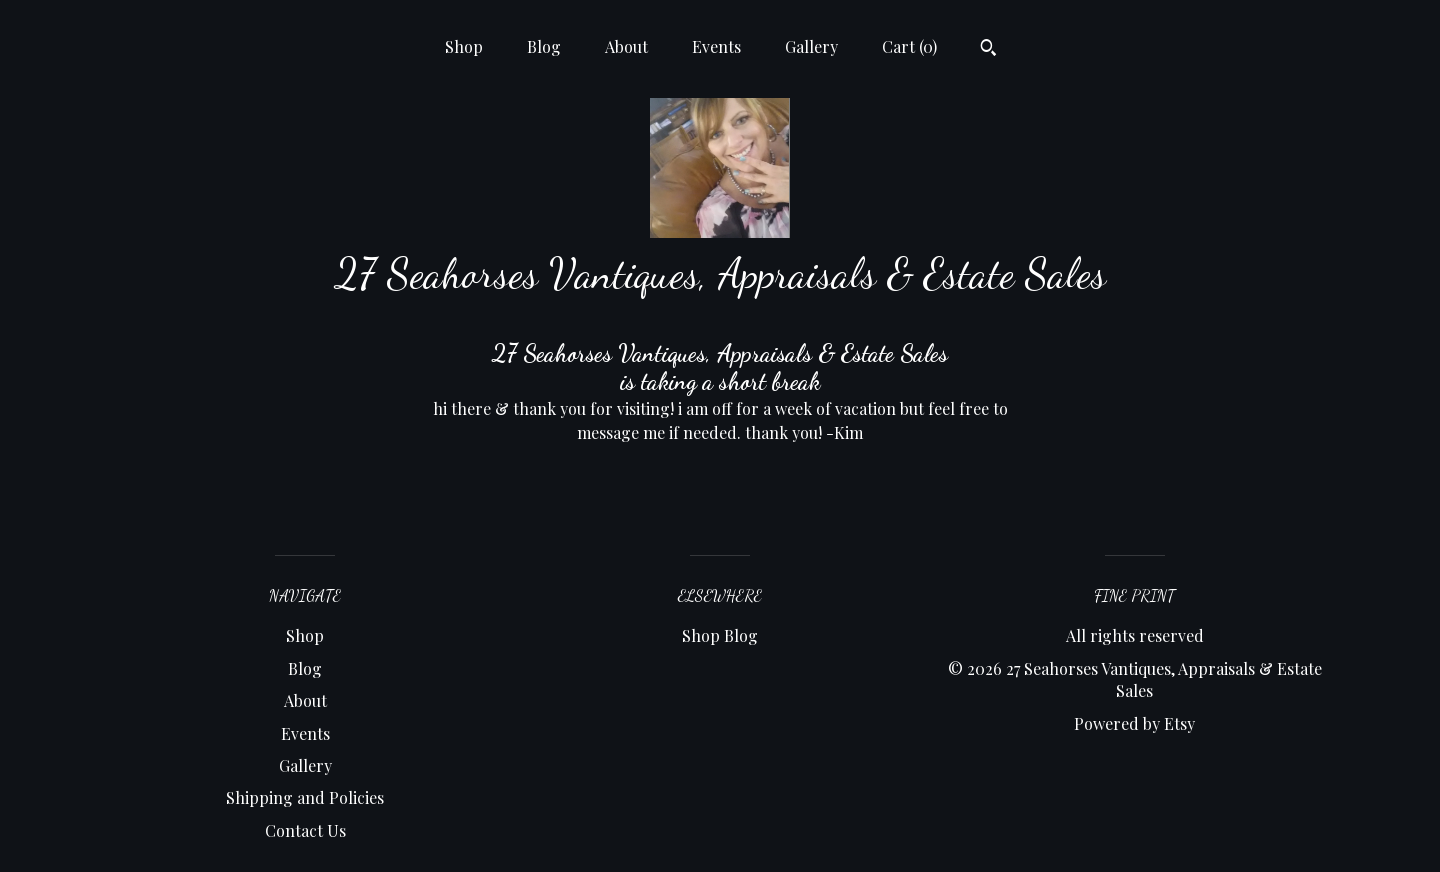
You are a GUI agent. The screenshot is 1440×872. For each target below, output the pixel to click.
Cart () (909, 46)
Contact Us (305, 830)
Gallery (811, 46)
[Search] (988, 50)
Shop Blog (720, 635)
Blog (544, 46)
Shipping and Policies (305, 797)
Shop (464, 46)
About (626, 46)
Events (716, 46)
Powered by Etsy (1134, 723)
